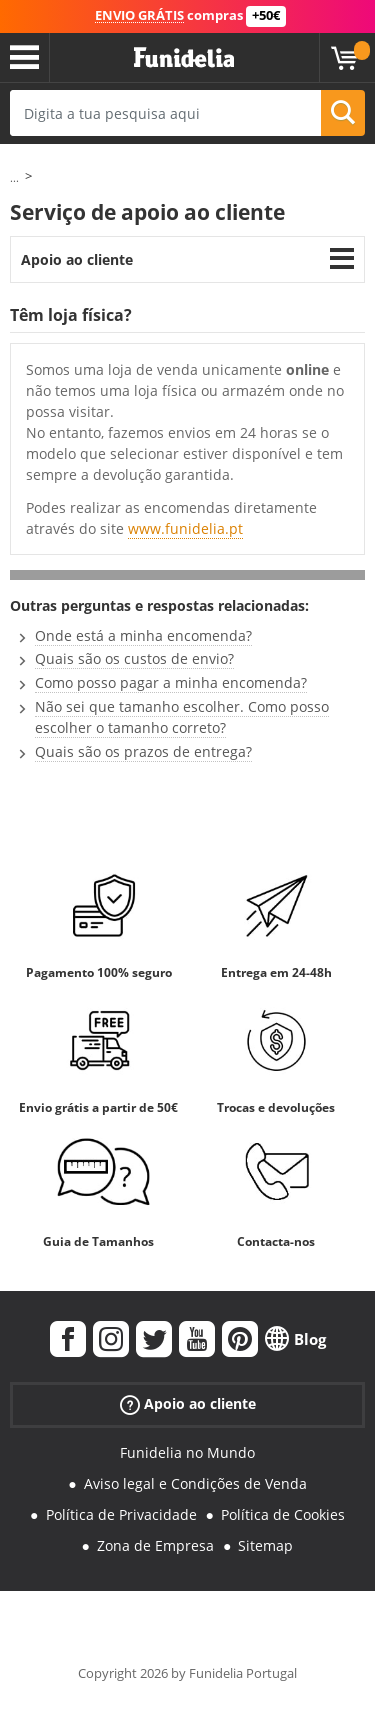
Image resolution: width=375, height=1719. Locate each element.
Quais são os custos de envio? (134, 658)
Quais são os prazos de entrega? (143, 751)
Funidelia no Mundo (187, 1452)
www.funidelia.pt (185, 528)
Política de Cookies (283, 1514)
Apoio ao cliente (77, 259)
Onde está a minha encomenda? (143, 635)
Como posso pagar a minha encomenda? (171, 682)
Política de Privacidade (121, 1514)
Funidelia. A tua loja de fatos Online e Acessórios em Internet (184, 58)
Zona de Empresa (155, 1545)
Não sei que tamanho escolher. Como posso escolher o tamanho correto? (182, 717)
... (14, 177)
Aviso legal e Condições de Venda (195, 1483)
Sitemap (265, 1545)
